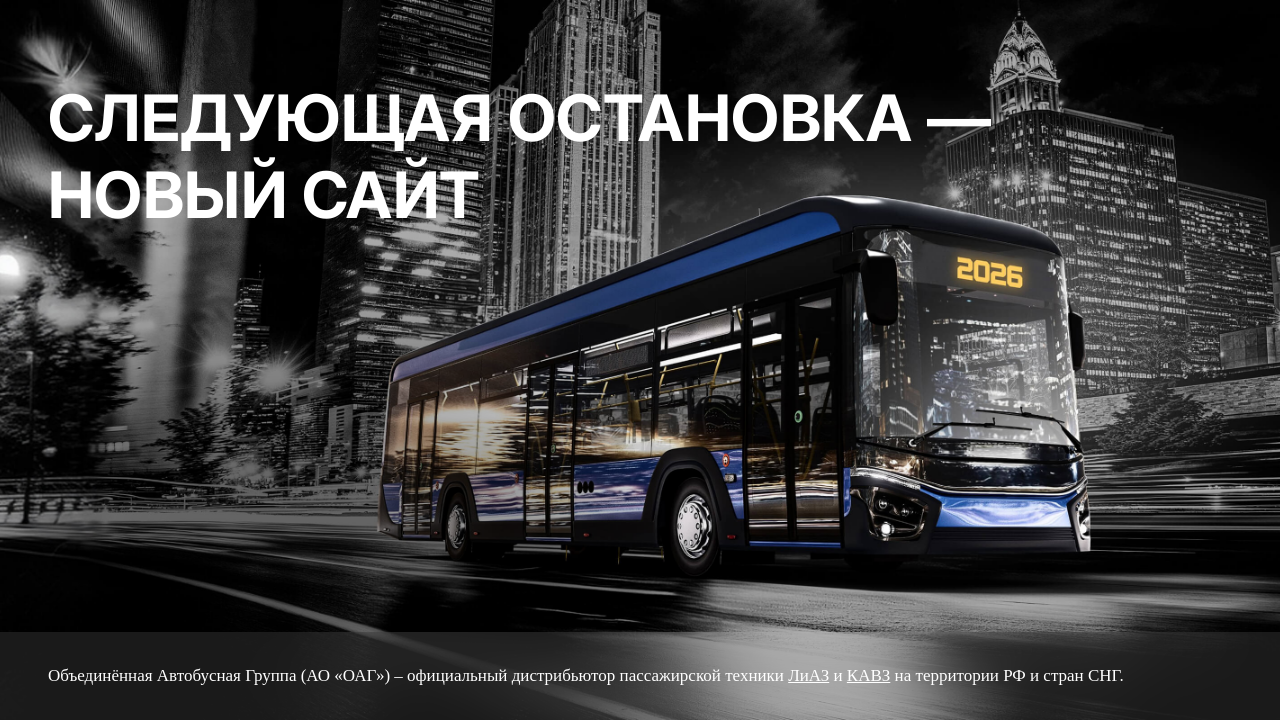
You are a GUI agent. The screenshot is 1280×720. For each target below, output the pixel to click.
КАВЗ (868, 675)
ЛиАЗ (808, 675)
